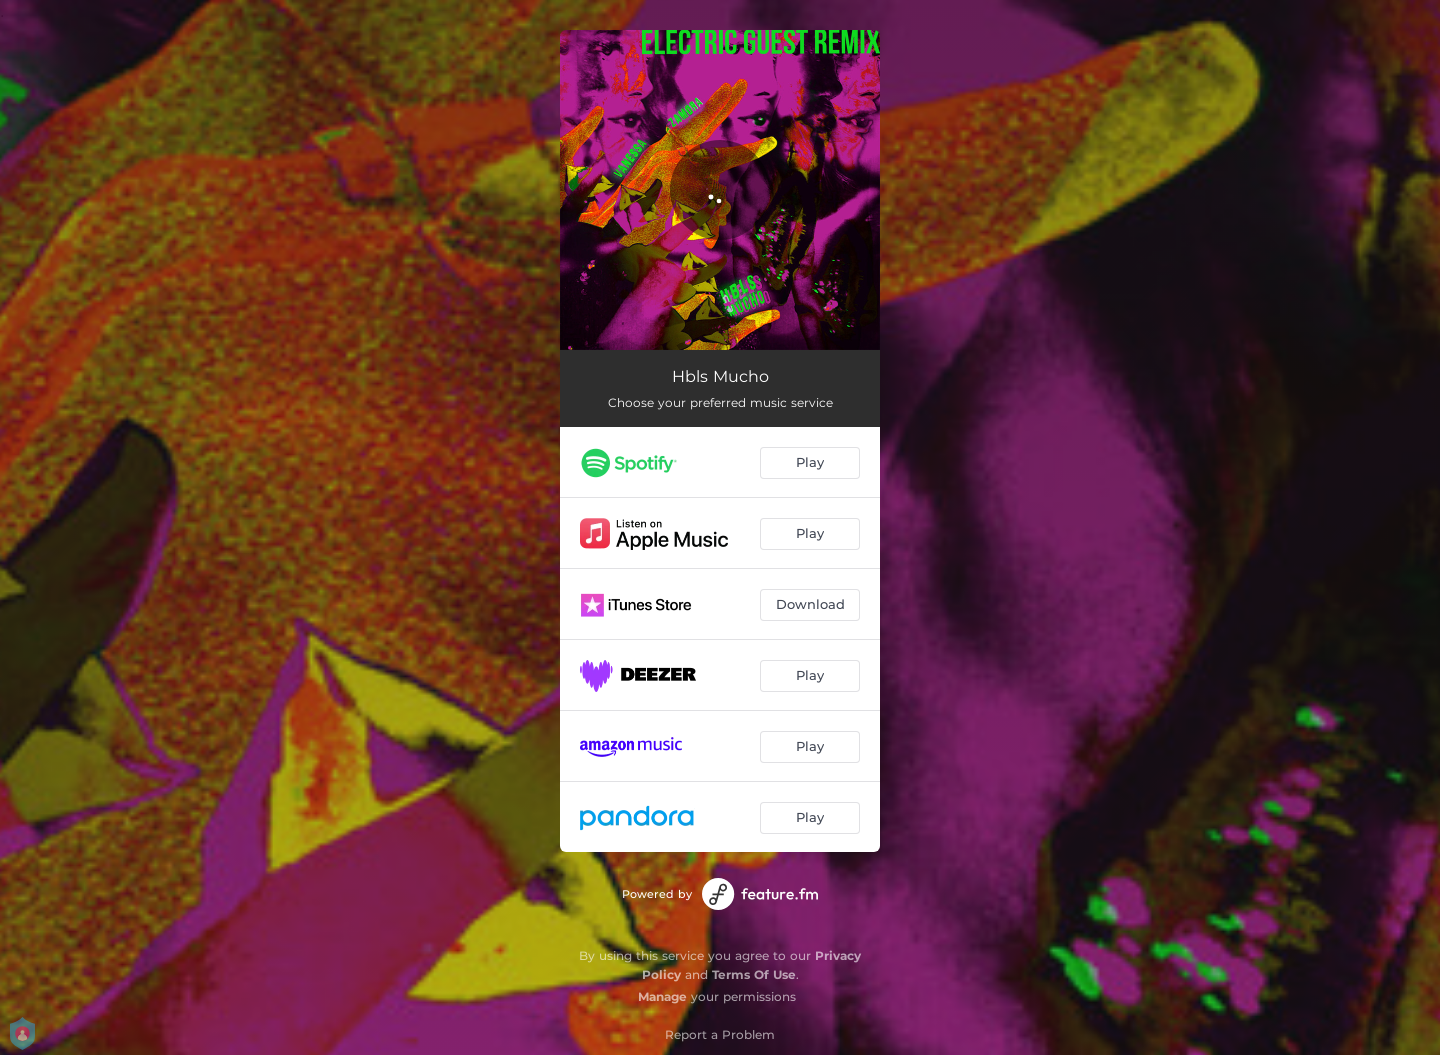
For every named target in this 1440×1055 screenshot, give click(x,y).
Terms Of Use (754, 974)
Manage (662, 996)
